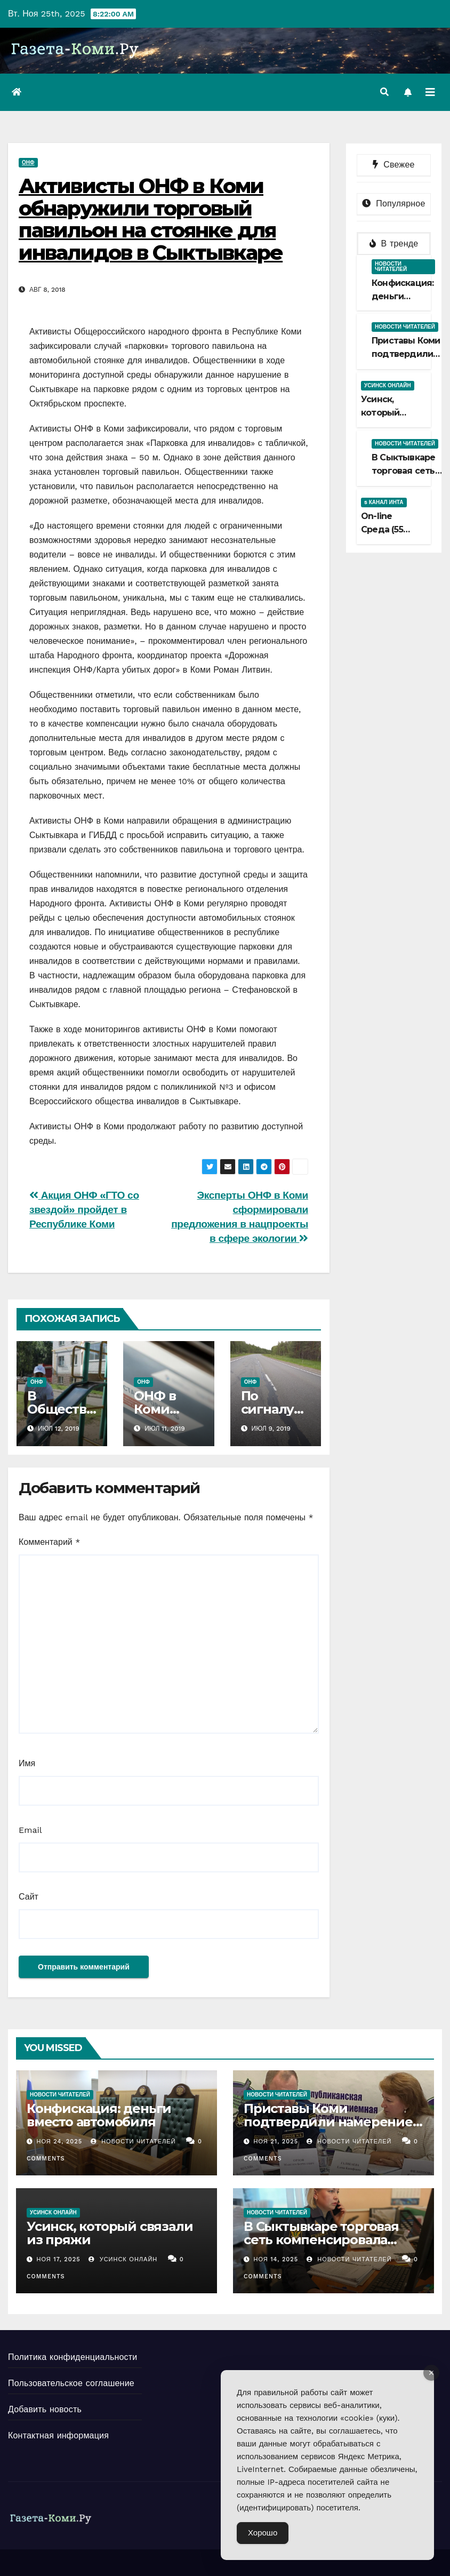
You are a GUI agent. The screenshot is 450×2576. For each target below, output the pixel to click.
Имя (27, 1763)
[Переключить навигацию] (430, 92)
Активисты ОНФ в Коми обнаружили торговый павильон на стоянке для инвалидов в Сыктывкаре (151, 219)
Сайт (28, 1897)
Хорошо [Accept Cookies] (262, 2533)
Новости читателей (391, 266)
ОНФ (28, 162)
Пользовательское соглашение (71, 2383)
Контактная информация (58, 2435)
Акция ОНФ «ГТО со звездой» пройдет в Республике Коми (84, 1209)
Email (30, 1830)
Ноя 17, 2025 (59, 2259)
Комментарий (49, 1542)
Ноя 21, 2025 (276, 2141)
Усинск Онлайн (387, 385)
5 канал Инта (384, 502)
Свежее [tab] (393, 164)
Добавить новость (45, 2409)
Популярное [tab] (393, 203)
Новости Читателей (133, 2141)
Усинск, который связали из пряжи (109, 2233)
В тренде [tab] (394, 243)
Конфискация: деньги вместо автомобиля (99, 2115)
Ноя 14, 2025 (276, 2259)
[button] (384, 92)
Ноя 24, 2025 (60, 2141)
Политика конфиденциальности (72, 2357)
